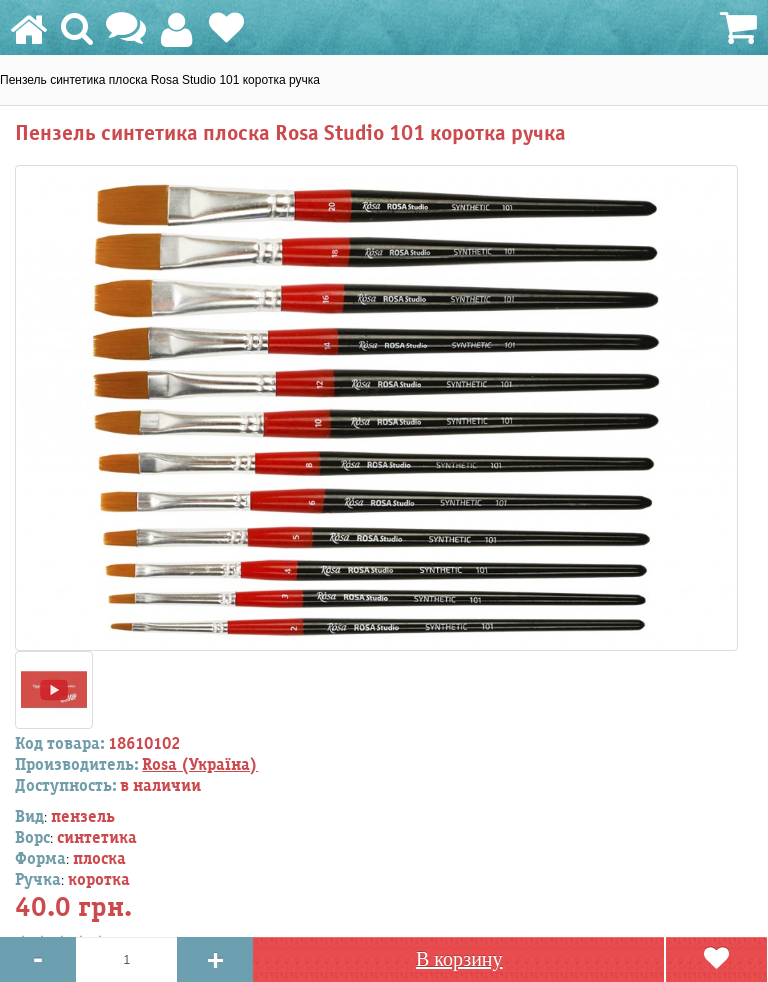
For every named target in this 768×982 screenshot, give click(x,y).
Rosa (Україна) (200, 765)
